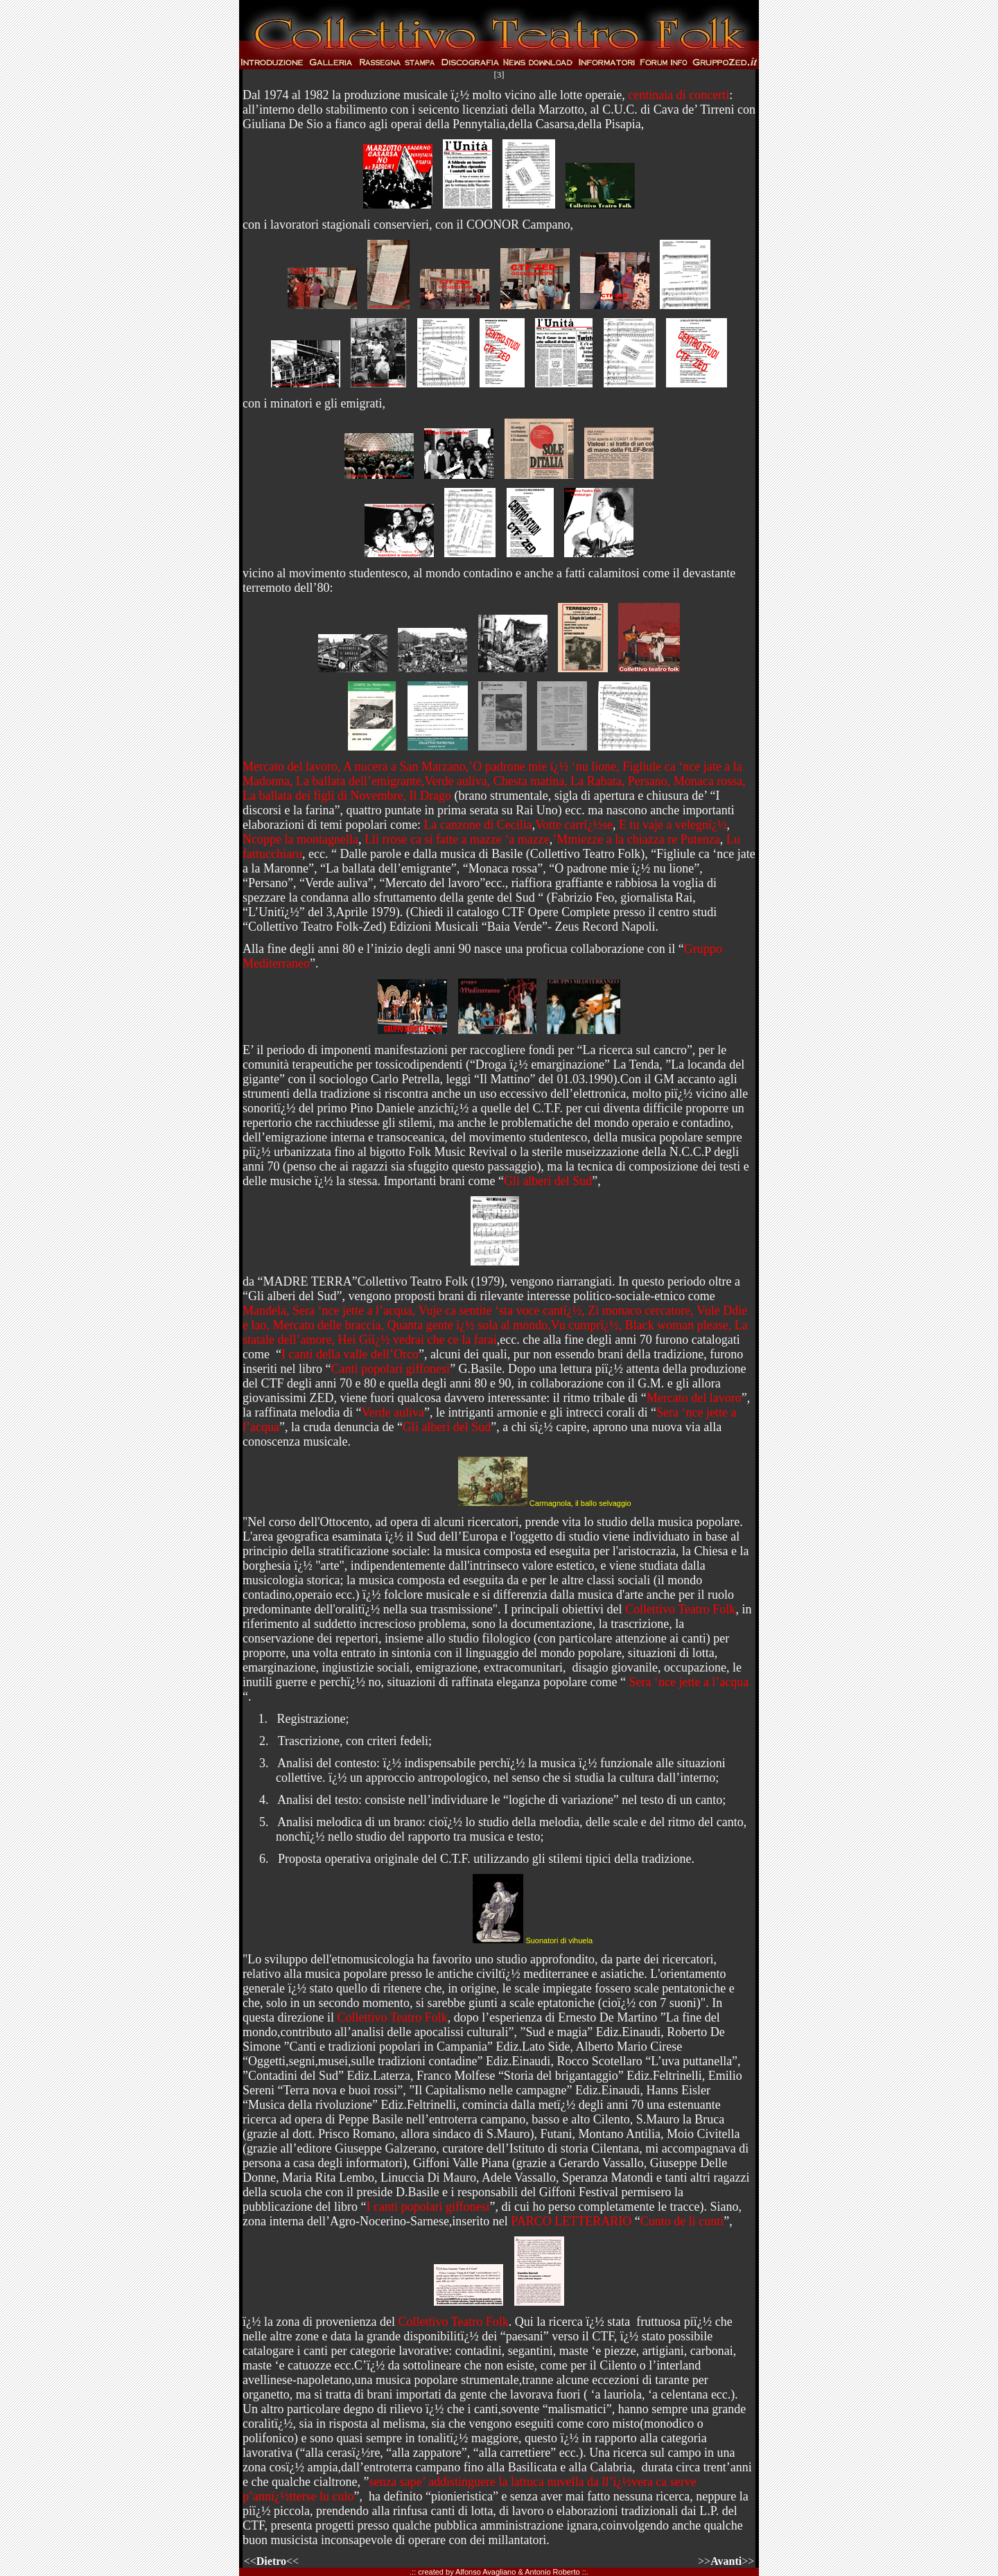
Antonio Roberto (552, 2572)
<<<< (275, 2561)
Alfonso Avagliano (485, 2572)
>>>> (726, 2561)
